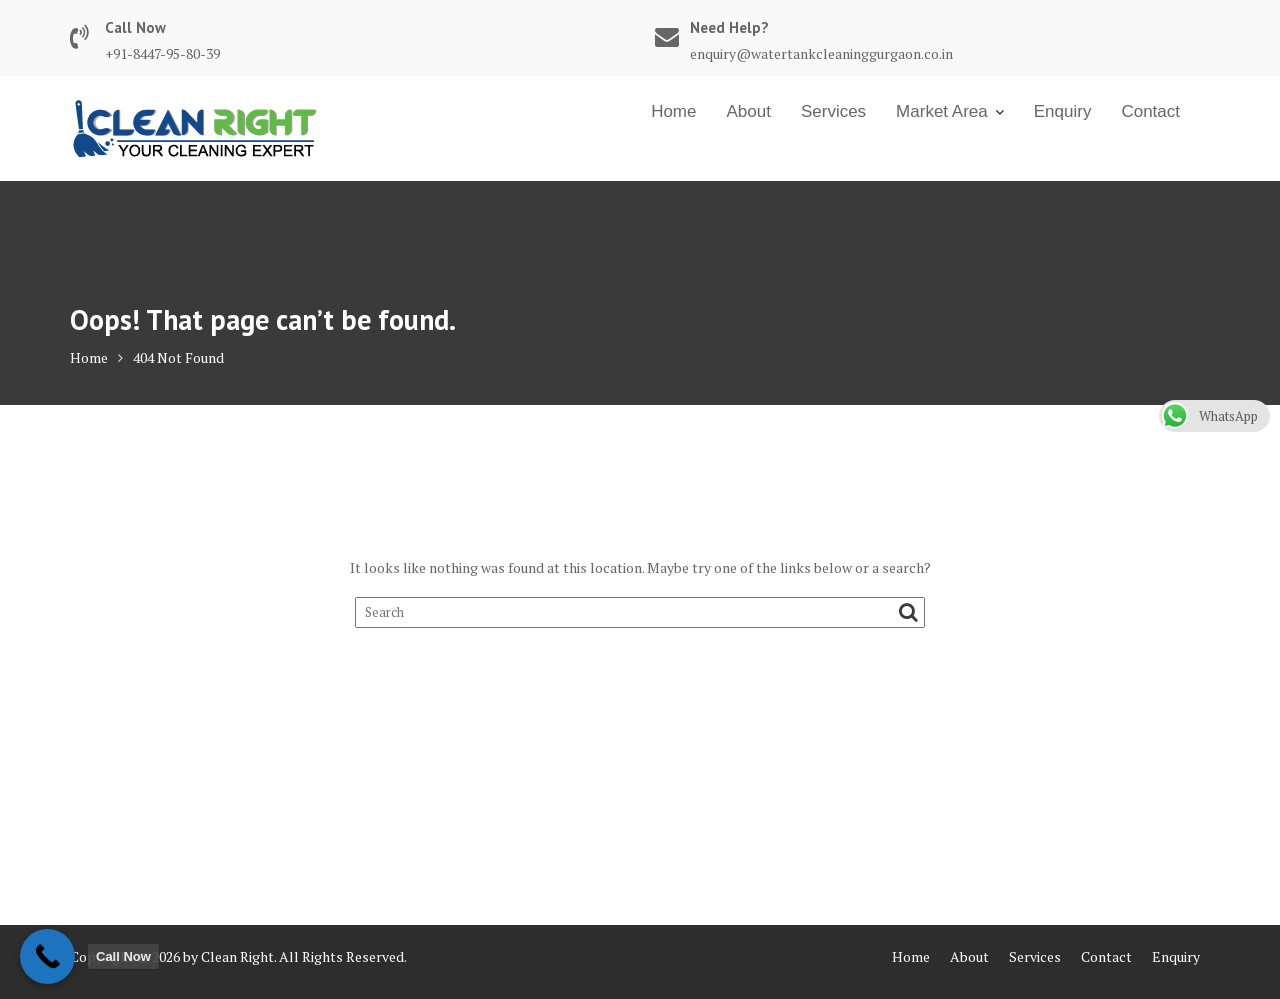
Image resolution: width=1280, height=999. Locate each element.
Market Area (942, 111)
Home (673, 111)
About (748, 111)
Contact (1150, 111)
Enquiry (1063, 111)
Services (833, 111)
